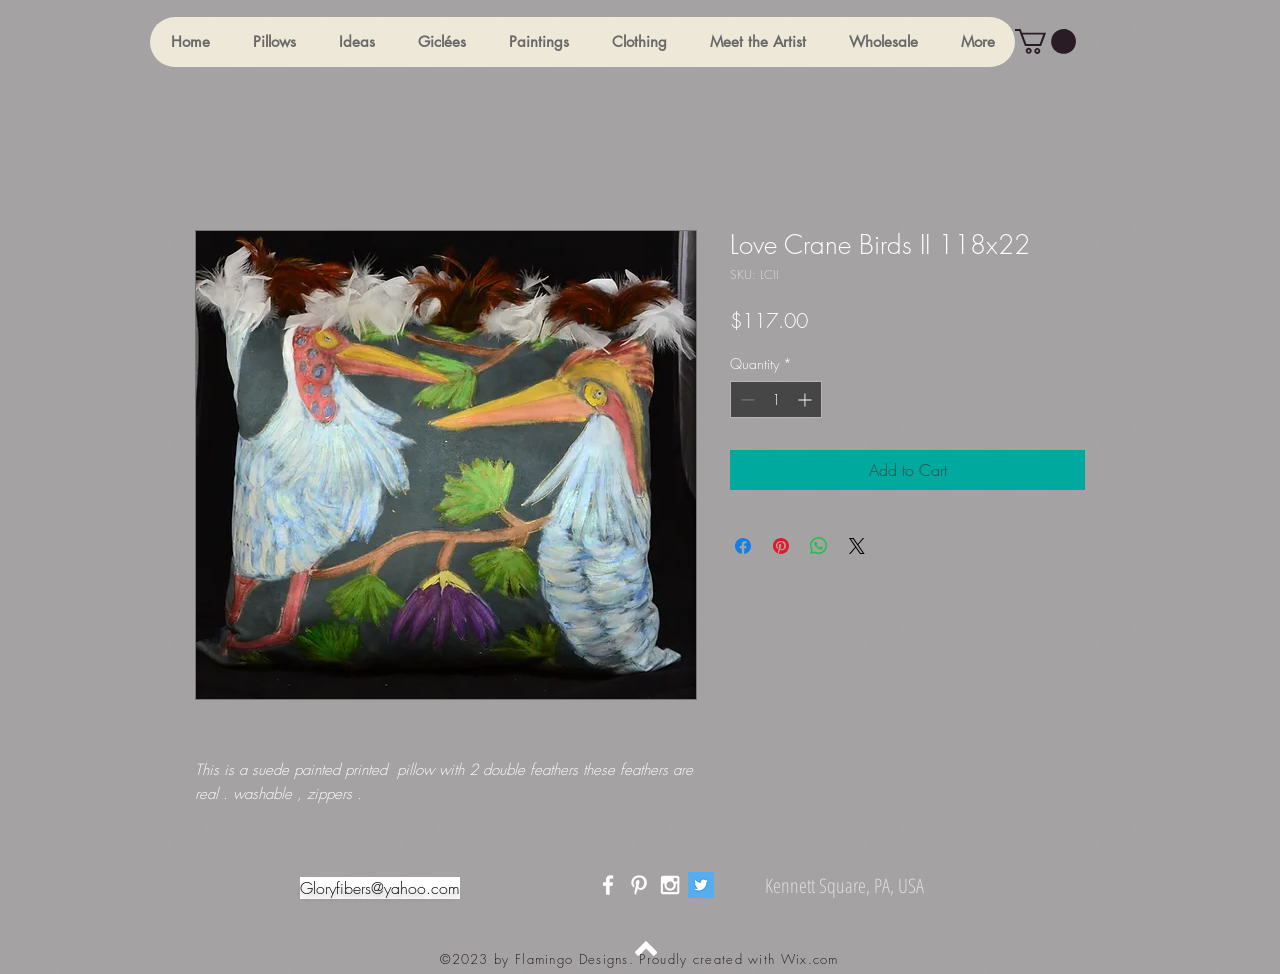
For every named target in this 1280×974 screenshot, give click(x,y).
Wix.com (810, 959)
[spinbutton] (776, 399)
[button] (274, 42)
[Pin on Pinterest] (781, 546)
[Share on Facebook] (743, 546)
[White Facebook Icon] (608, 885)
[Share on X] (857, 546)
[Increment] (806, 399)
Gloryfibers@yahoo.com (380, 888)
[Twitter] (701, 885)
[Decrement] (745, 399)
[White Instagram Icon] (670, 885)
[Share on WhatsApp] (819, 546)
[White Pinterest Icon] (639, 885)
